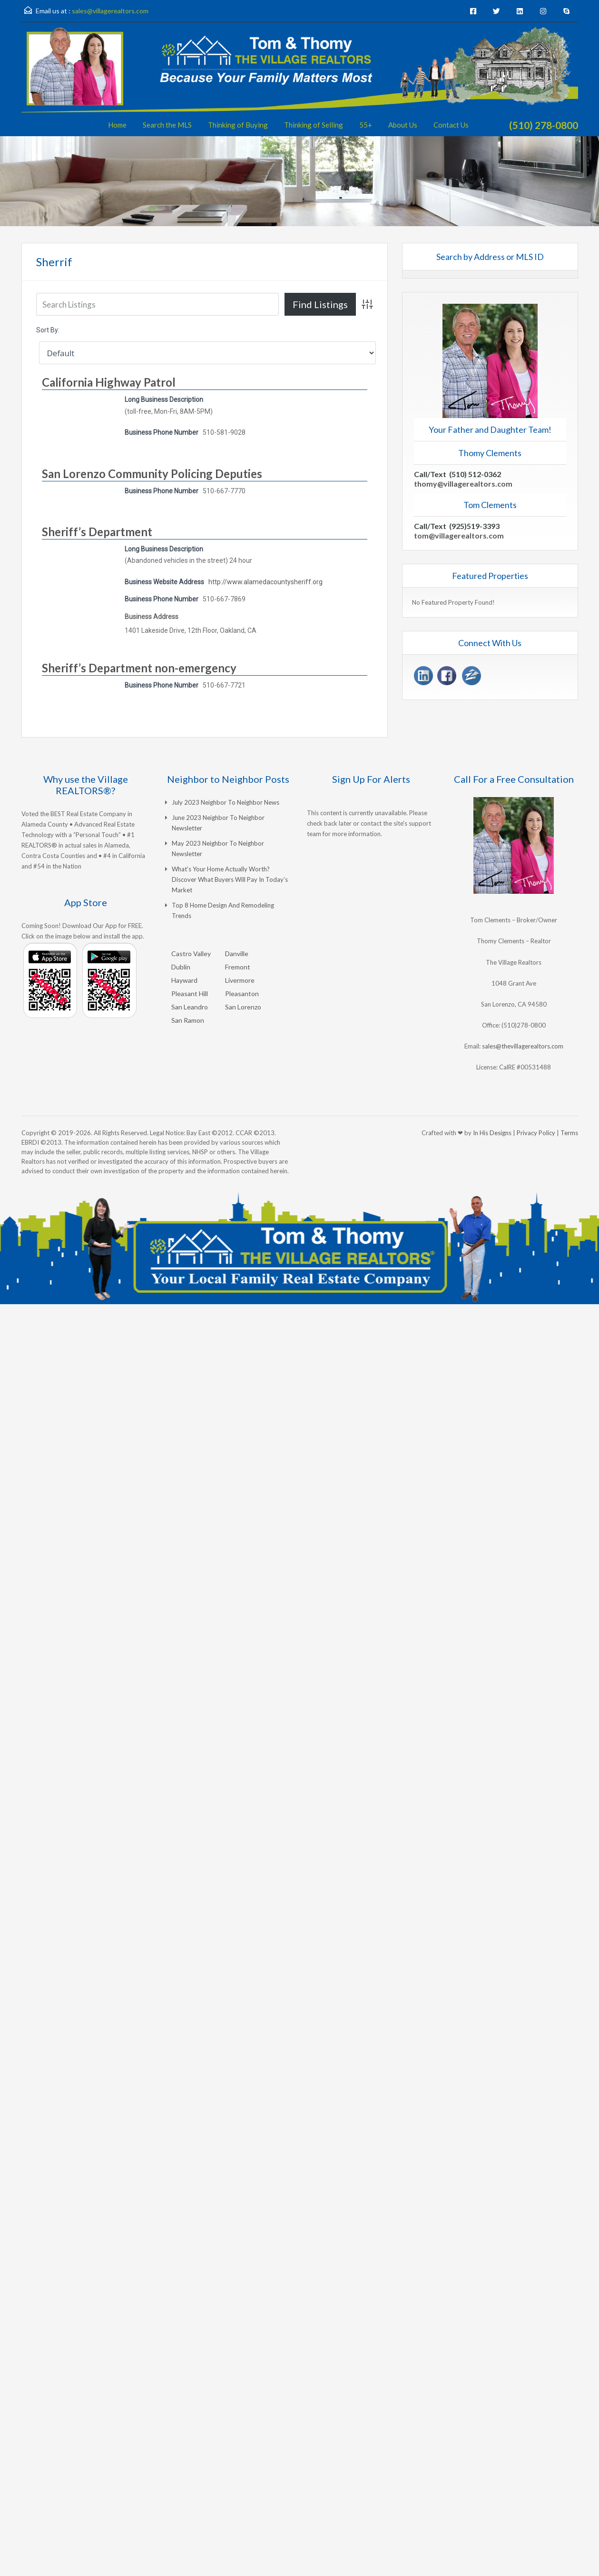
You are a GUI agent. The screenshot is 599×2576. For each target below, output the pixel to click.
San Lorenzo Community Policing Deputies (152, 473)
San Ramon (187, 1020)
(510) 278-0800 (543, 125)
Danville (236, 953)
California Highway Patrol (109, 382)
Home (117, 124)
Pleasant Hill (189, 993)
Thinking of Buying (238, 124)
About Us (402, 124)
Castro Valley (191, 953)
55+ (365, 124)
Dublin (180, 967)
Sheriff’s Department (97, 532)
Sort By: (47, 330)
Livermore (240, 980)
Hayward (184, 980)
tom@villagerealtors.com (459, 535)
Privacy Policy (536, 1133)
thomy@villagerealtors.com (463, 483)
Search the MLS (167, 124)
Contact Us (451, 124)
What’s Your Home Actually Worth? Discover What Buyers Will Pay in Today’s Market (230, 879)
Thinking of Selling (313, 124)
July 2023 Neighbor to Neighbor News (225, 802)
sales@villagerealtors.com (110, 11)
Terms (569, 1133)
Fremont (237, 967)
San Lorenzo (243, 1007)
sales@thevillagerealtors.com (522, 1046)
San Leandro (189, 1007)
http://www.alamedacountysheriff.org (265, 582)
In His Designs (492, 1133)
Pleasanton (242, 993)
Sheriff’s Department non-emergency (139, 668)
